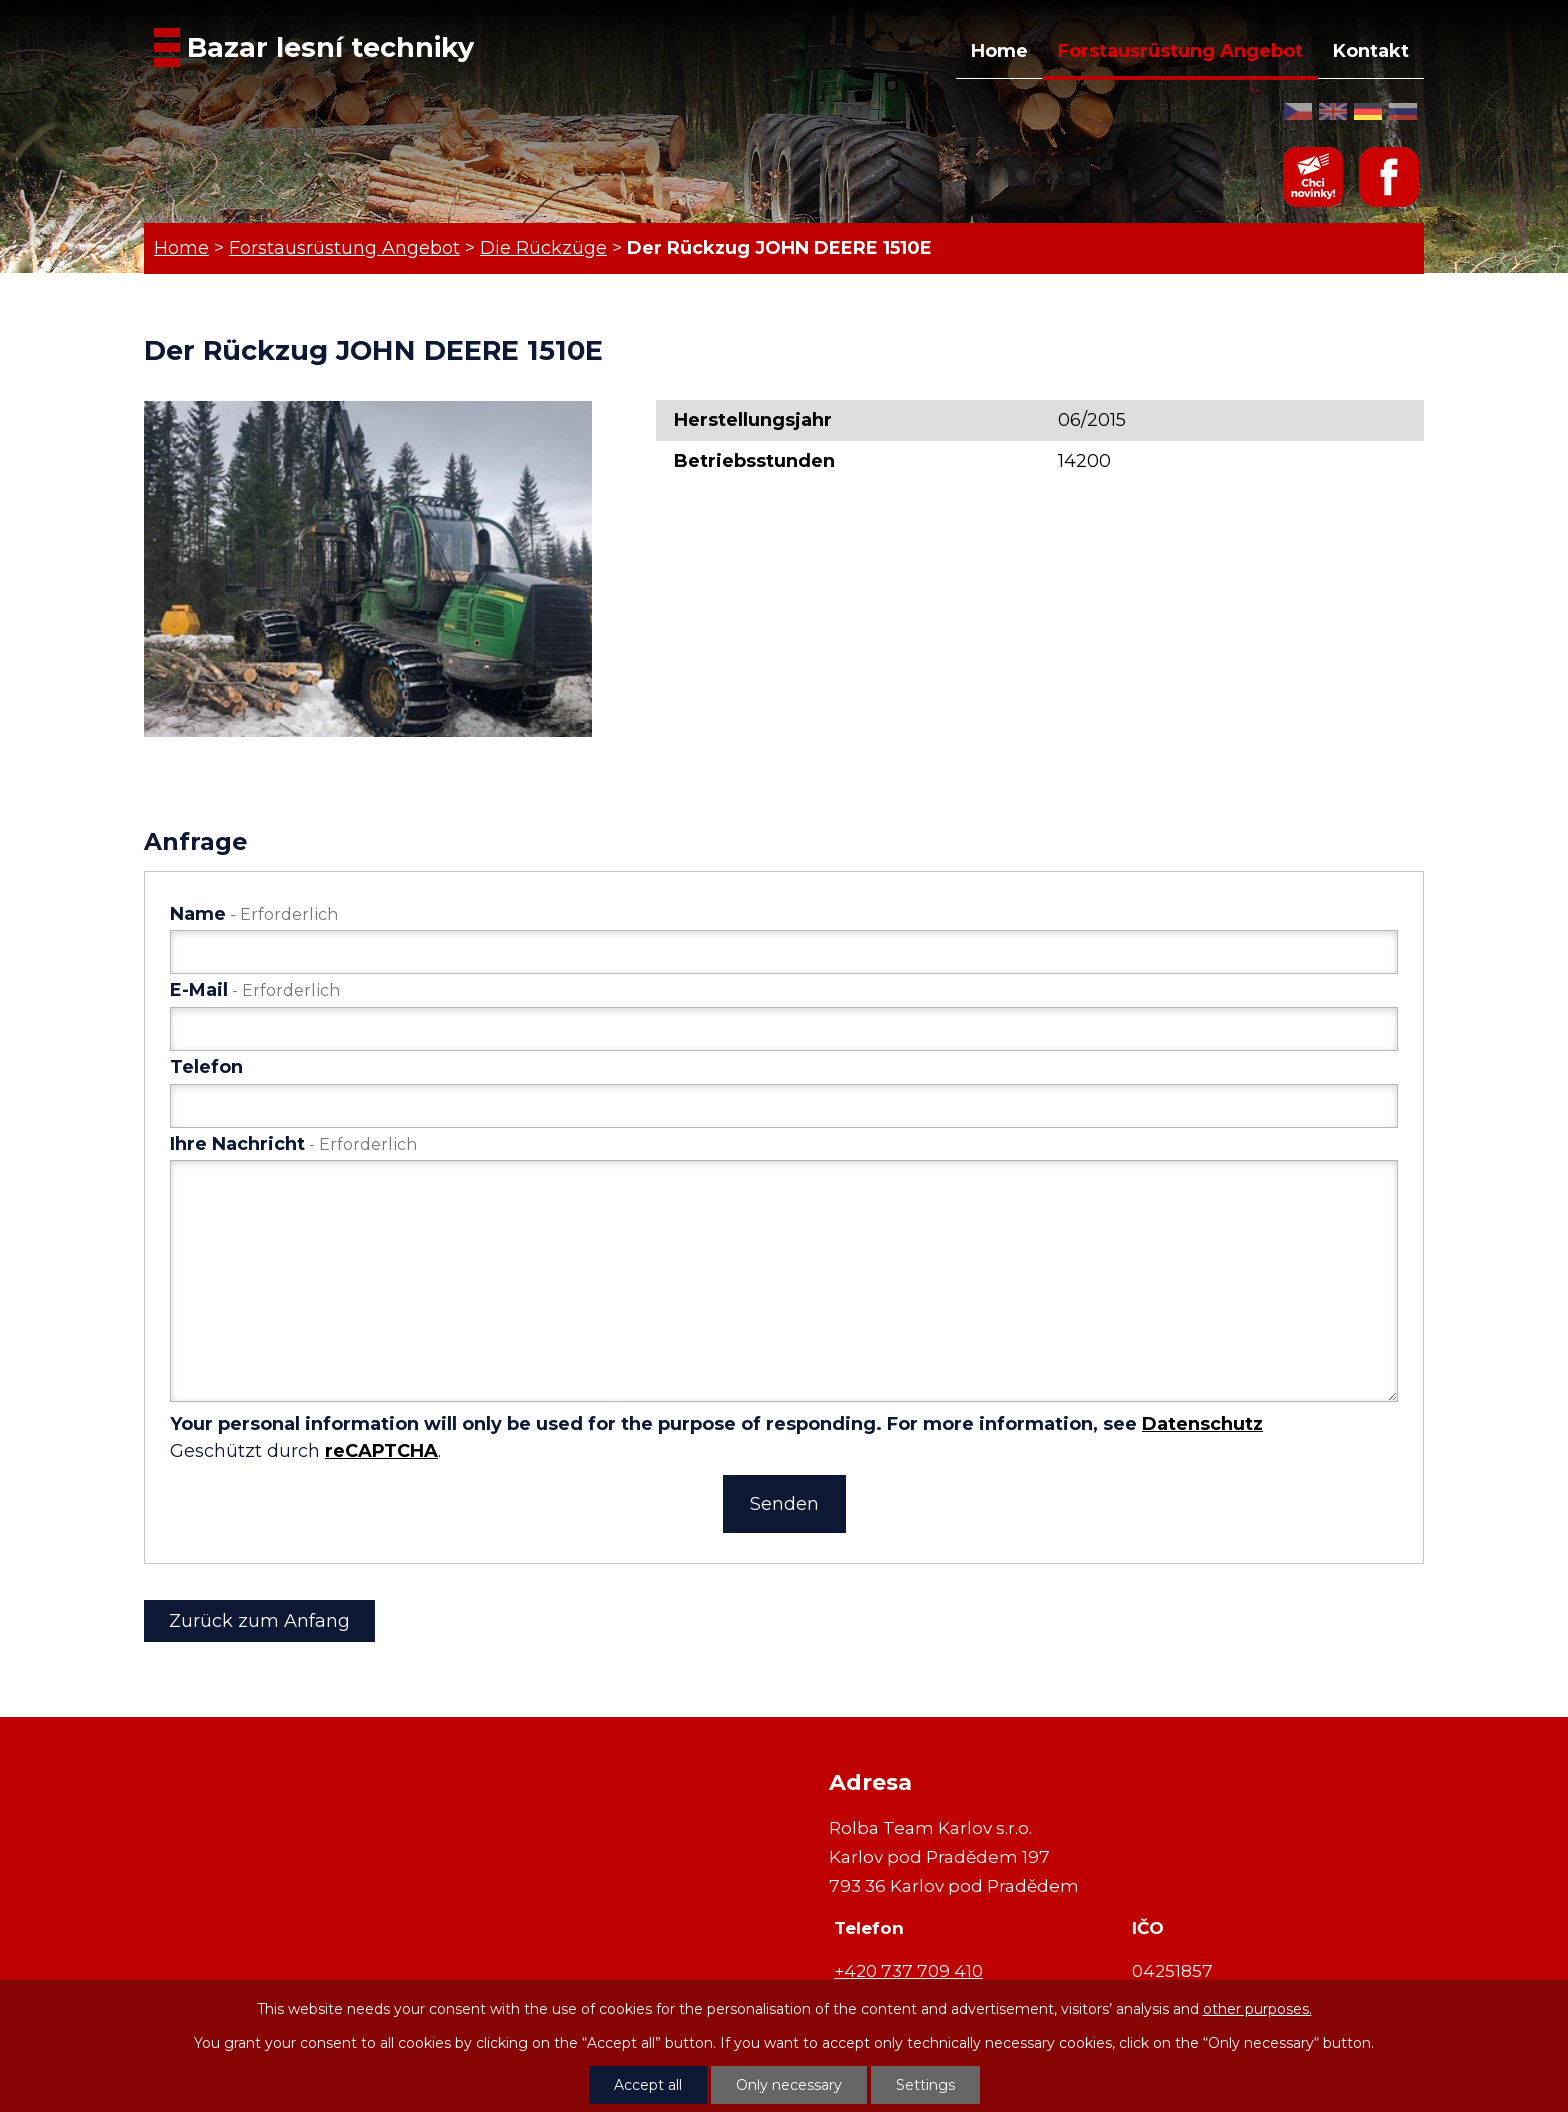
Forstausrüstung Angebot (1180, 51)
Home (999, 51)
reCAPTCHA (381, 1451)
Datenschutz (1202, 1424)
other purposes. (1257, 2009)
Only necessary (789, 2085)
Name (254, 914)
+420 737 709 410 (908, 1970)
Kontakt (1371, 51)
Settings (925, 2085)
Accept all (648, 2085)
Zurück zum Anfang (259, 1621)
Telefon (206, 1067)
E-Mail (255, 990)
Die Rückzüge (543, 248)
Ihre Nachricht (293, 1144)
